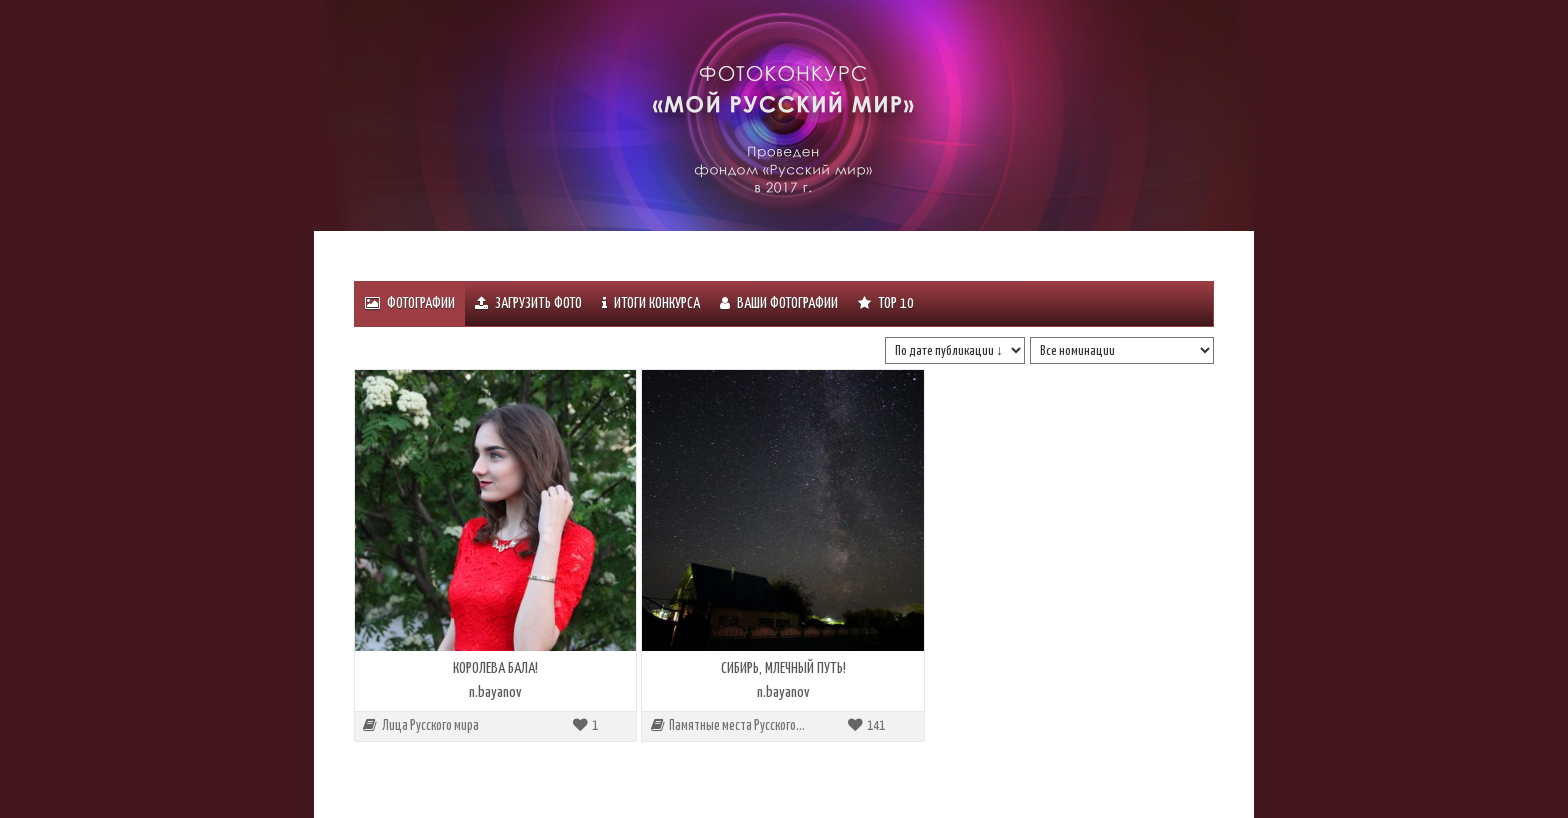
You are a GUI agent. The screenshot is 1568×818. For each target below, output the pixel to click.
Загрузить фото (528, 303)
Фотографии (410, 303)
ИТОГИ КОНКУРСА (651, 303)
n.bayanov (495, 692)
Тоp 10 (886, 303)
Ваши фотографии (779, 303)
